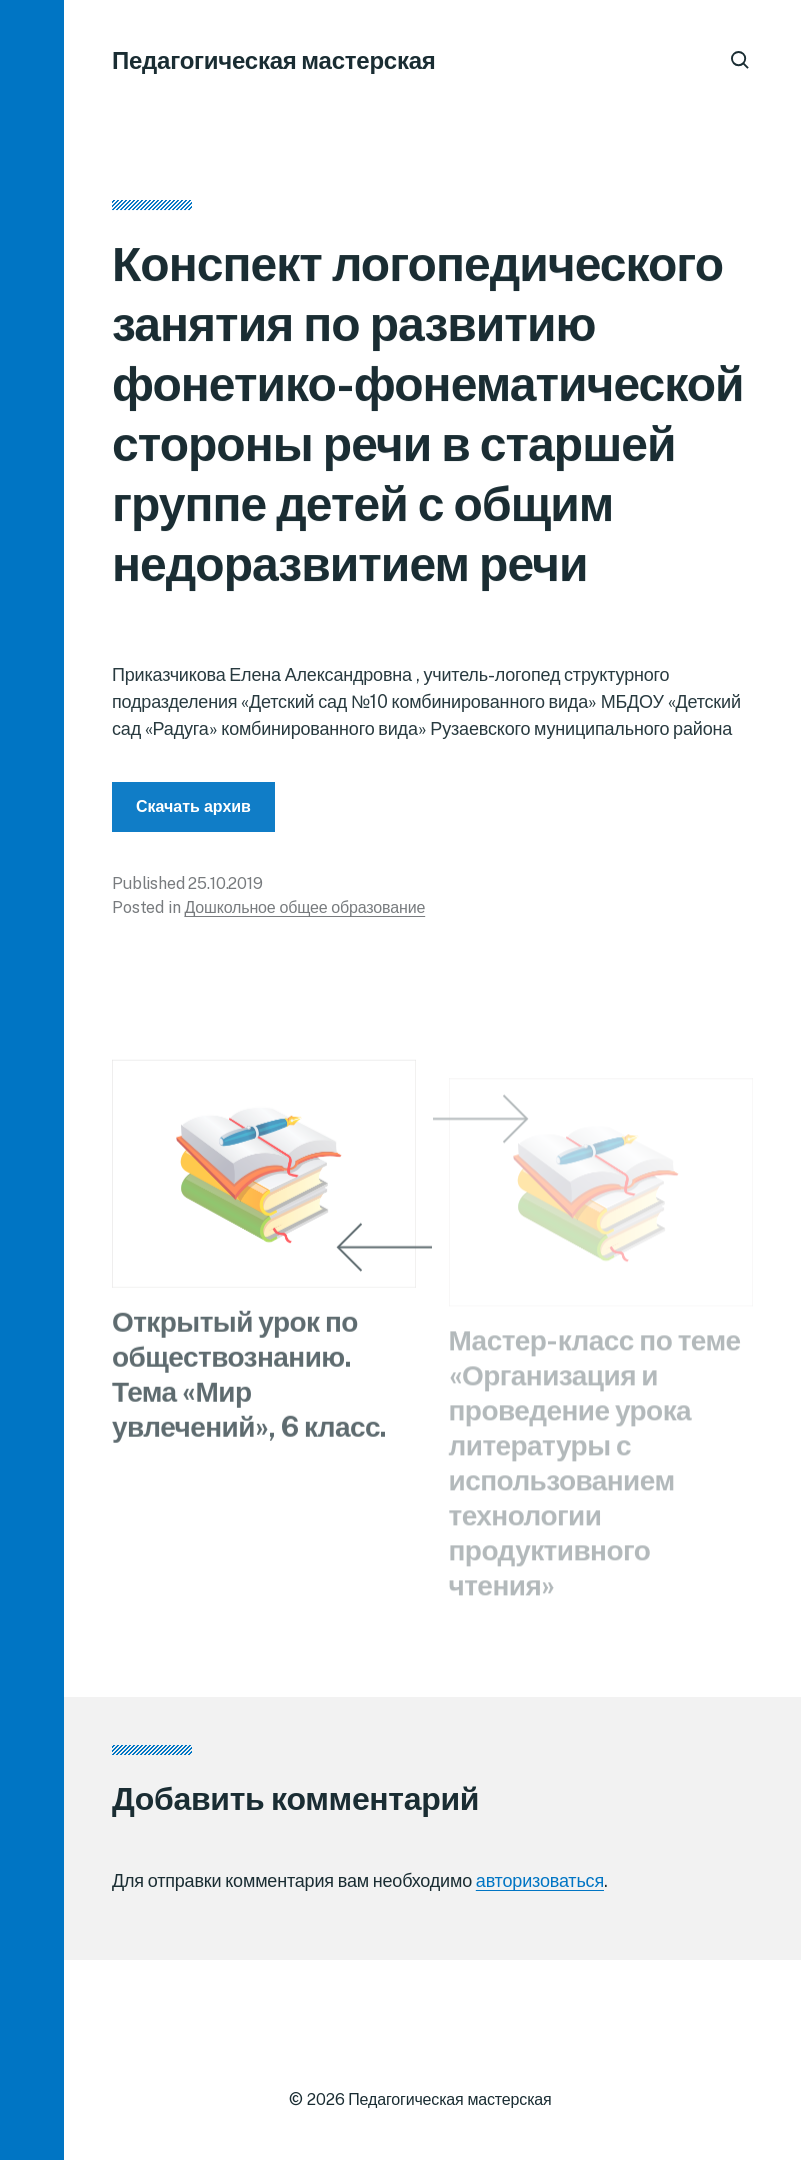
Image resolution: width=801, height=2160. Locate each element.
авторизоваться (540, 1880)
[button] (32, 1080)
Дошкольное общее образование (304, 913)
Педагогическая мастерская (274, 60)
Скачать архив (193, 812)
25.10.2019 (225, 889)
